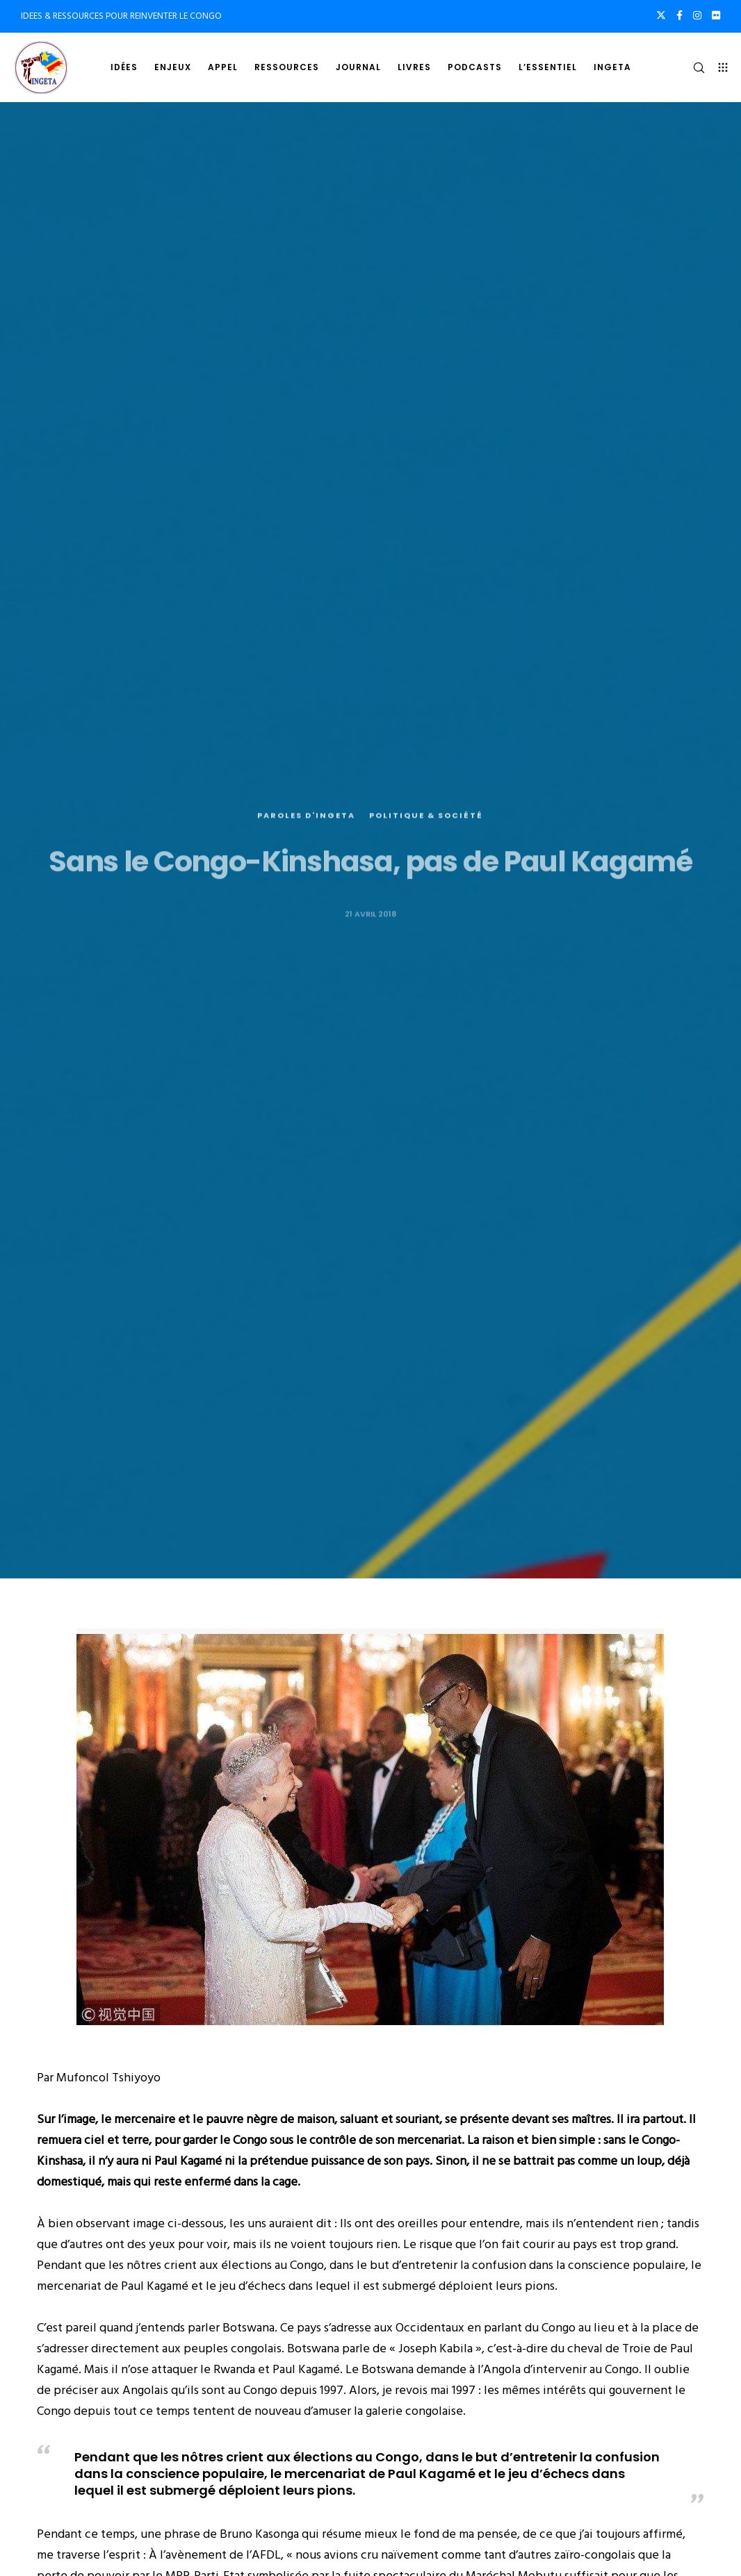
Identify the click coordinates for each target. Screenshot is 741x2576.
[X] (661, 15)
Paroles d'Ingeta (306, 850)
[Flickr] (716, 15)
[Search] (693, 67)
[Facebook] (679, 15)
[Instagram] (697, 15)
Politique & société (426, 850)
